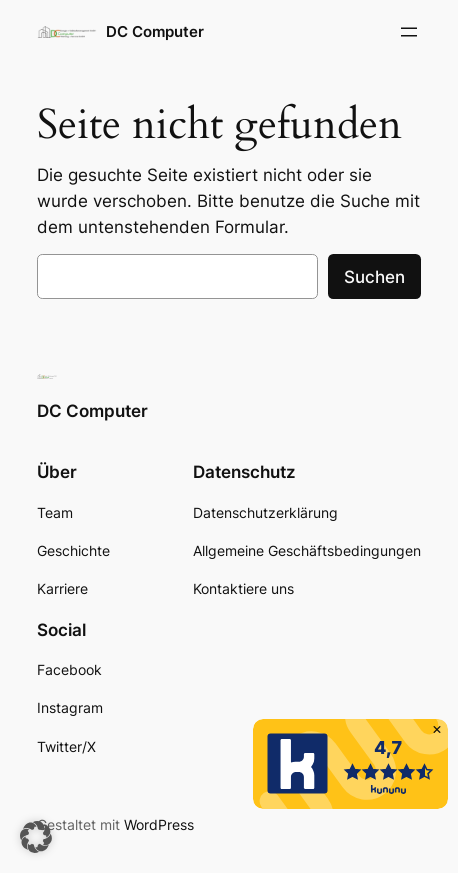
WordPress (159, 824)
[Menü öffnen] (409, 32)
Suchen (374, 277)
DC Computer (155, 32)
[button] (36, 837)
